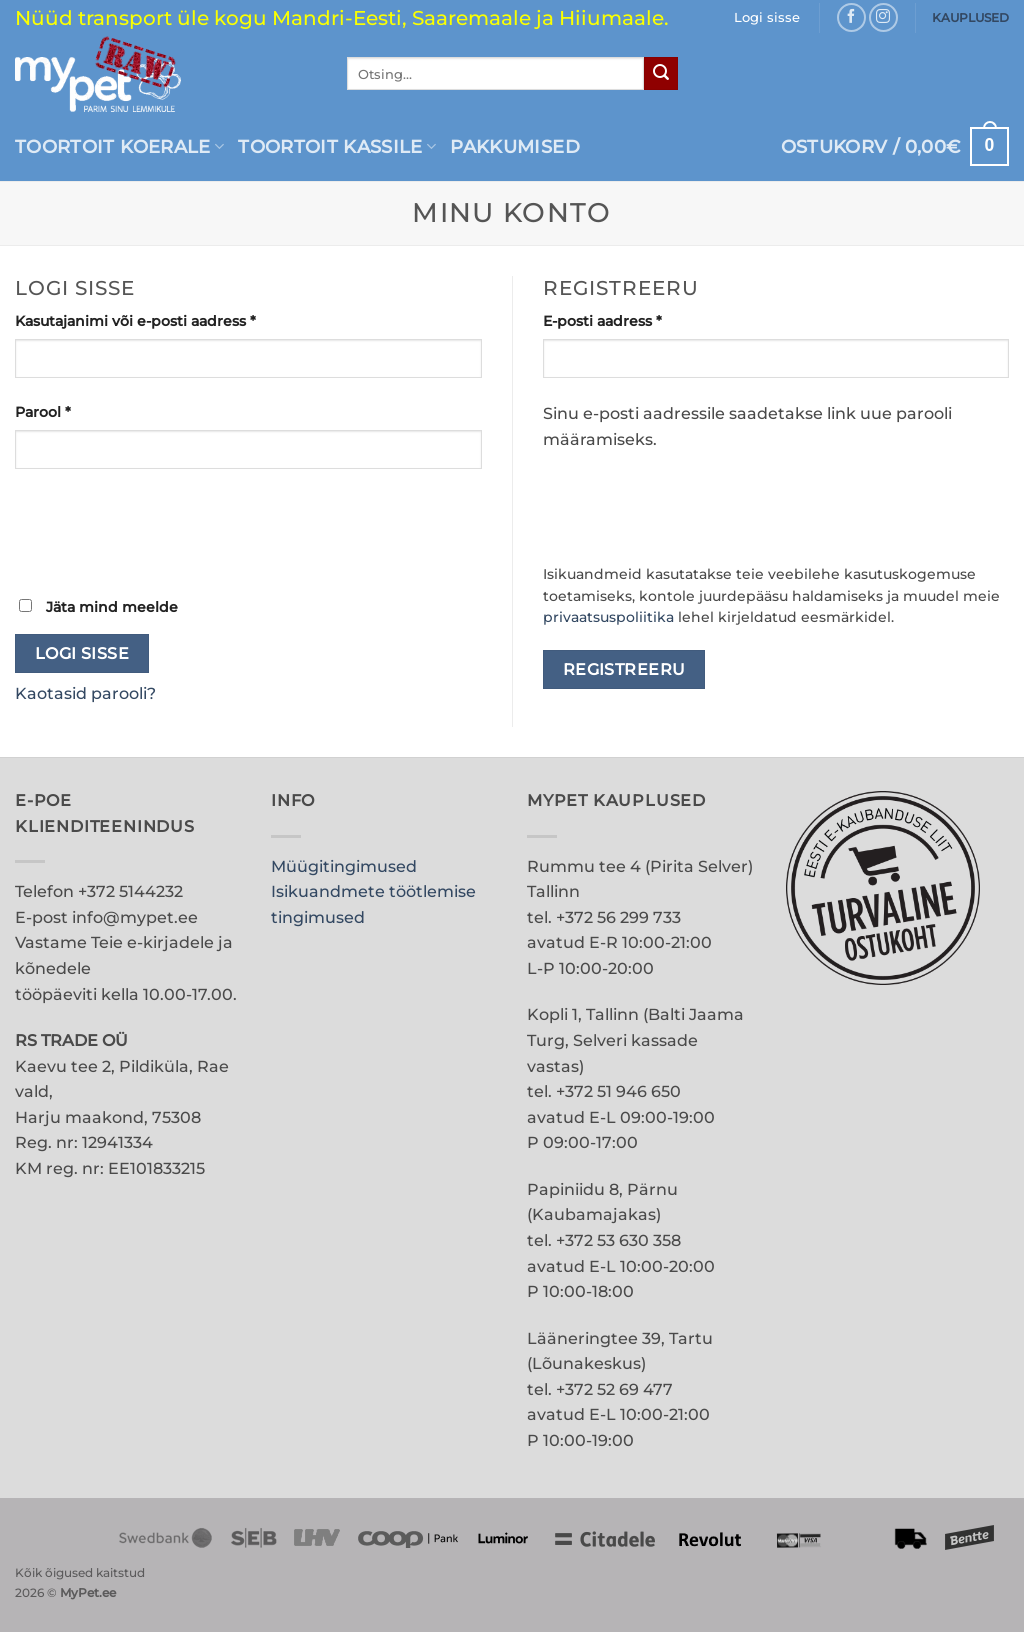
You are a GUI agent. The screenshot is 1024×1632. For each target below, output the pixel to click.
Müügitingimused (344, 866)
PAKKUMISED (515, 146)
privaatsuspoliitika (608, 617)
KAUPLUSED (970, 17)
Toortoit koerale (119, 146)
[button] (895, 146)
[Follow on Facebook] (851, 17)
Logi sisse (82, 653)
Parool (69, 411)
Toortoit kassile (337, 146)
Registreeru (624, 669)
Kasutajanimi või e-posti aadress (162, 320)
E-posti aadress (629, 320)
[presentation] (167, 531)
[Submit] (661, 74)
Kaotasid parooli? (85, 693)
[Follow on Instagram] (883, 17)
